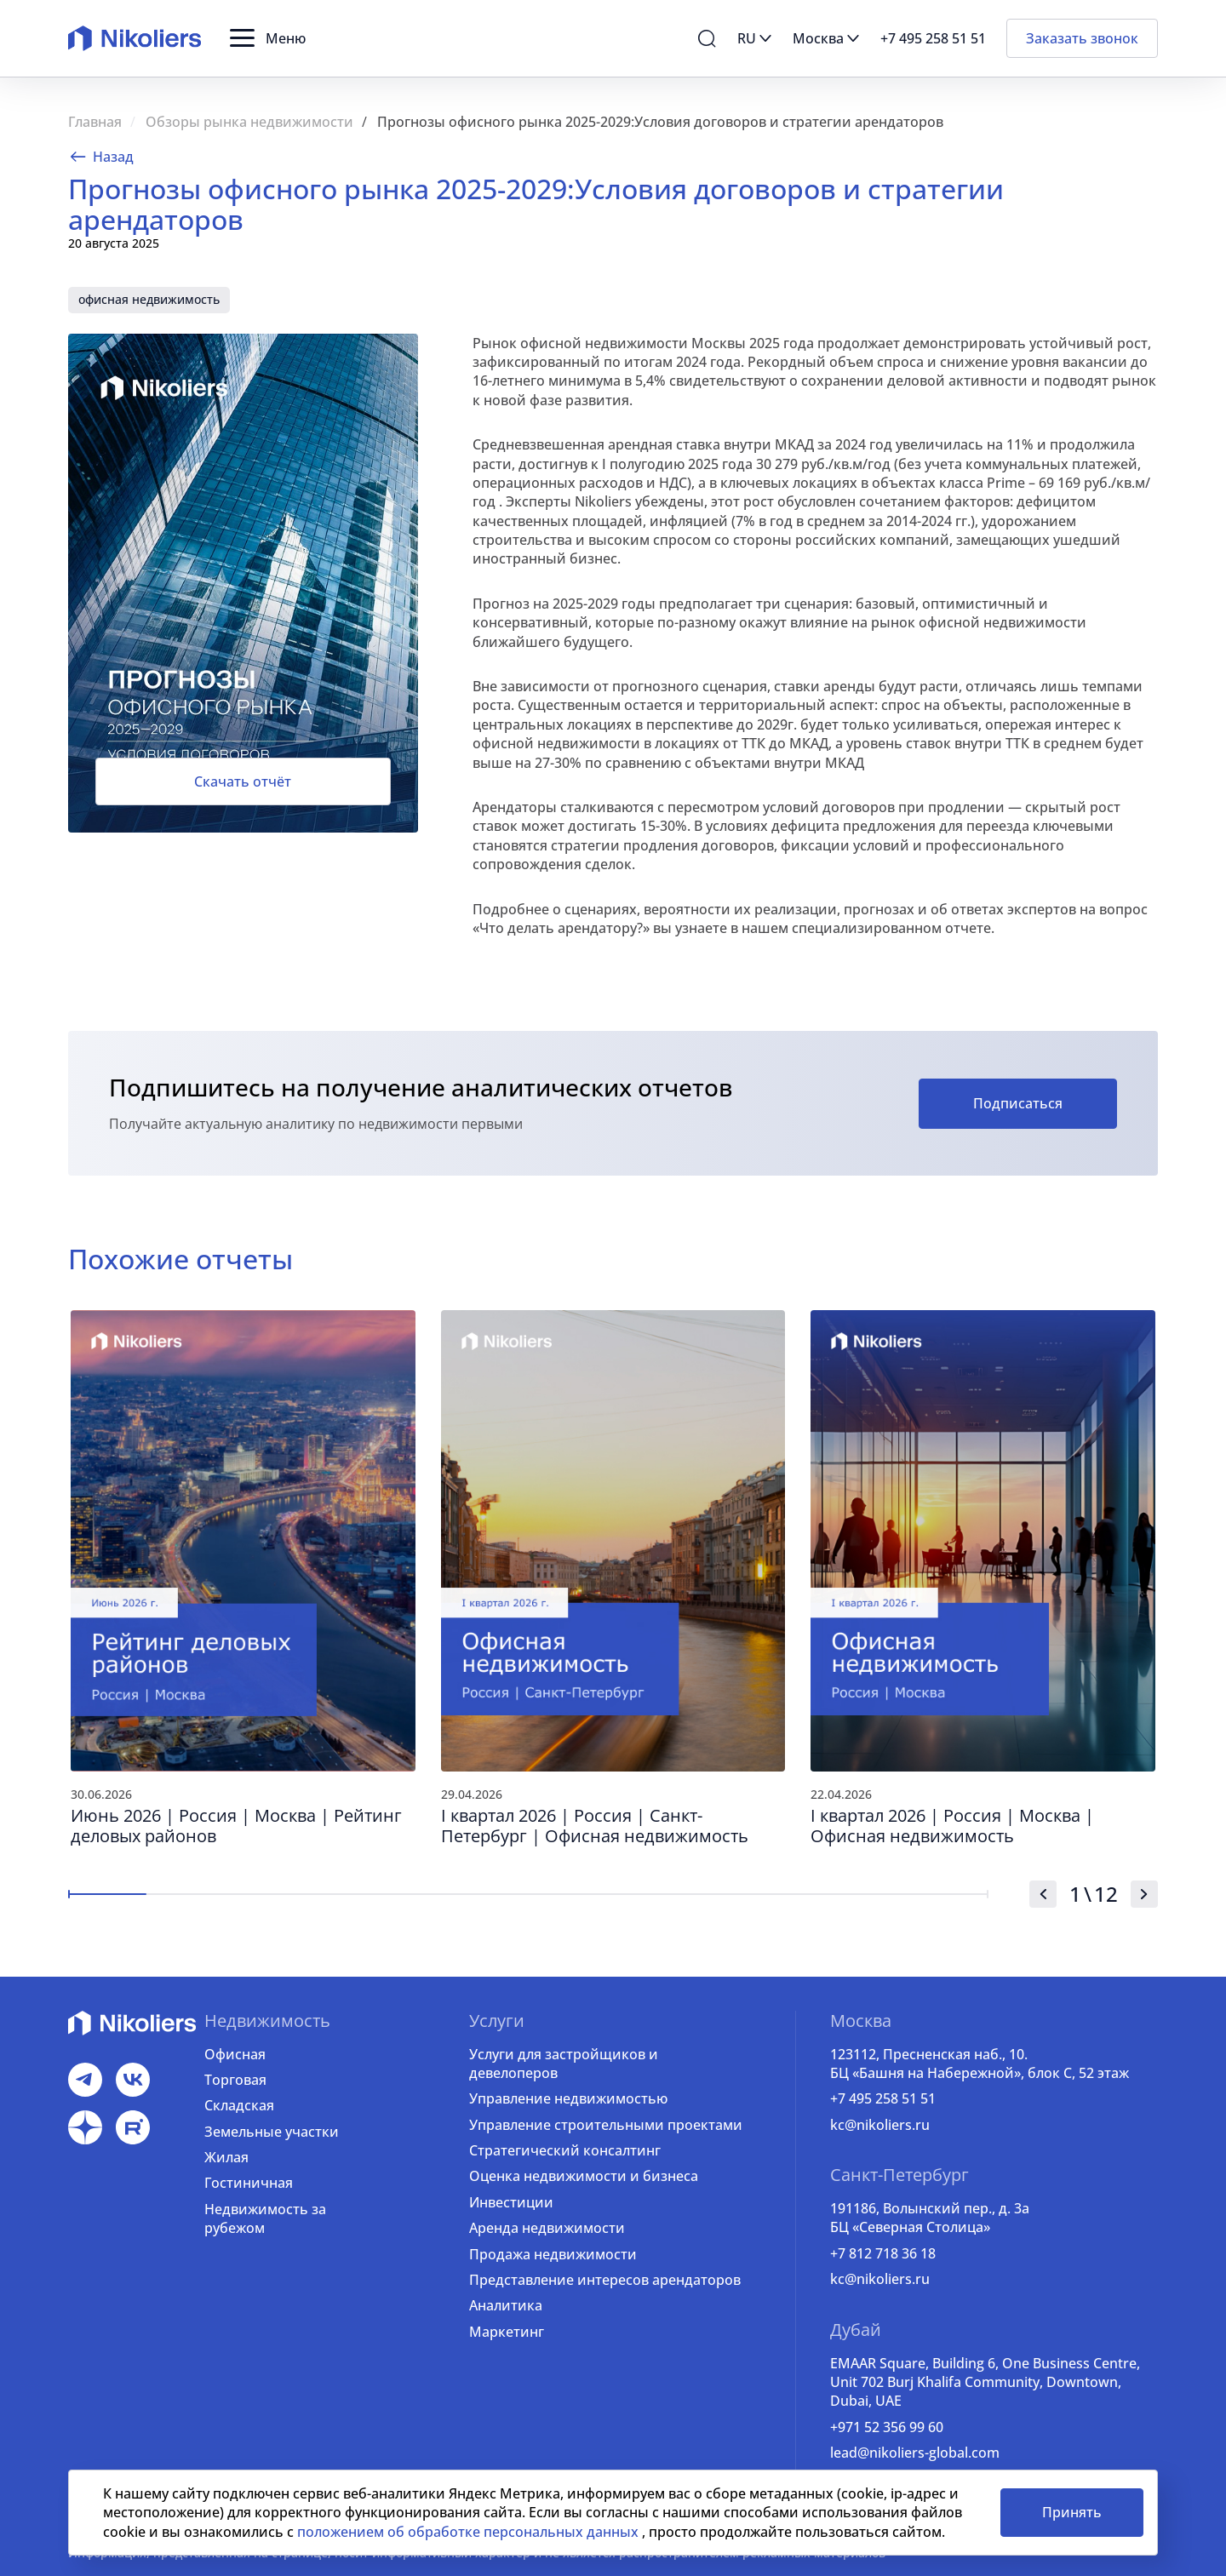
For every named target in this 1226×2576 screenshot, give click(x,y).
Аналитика (505, 2305)
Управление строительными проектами (605, 2124)
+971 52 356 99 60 (886, 2427)
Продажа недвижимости (553, 2254)
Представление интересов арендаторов (605, 2279)
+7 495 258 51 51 (883, 2098)
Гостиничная (248, 2182)
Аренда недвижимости (547, 2227)
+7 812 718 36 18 (883, 2253)
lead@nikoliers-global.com (915, 2452)
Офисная (235, 2054)
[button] (268, 38)
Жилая (226, 2157)
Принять (1072, 2512)
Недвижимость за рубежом (265, 2218)
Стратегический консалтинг (565, 2150)
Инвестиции (511, 2202)
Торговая (235, 2079)
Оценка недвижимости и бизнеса (583, 2176)
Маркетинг (506, 2331)
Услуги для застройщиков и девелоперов (563, 2063)
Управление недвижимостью (568, 2098)
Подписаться (1018, 1103)
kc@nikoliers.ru (880, 2124)
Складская (239, 2105)
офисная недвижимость (149, 299)
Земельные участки (271, 2131)
